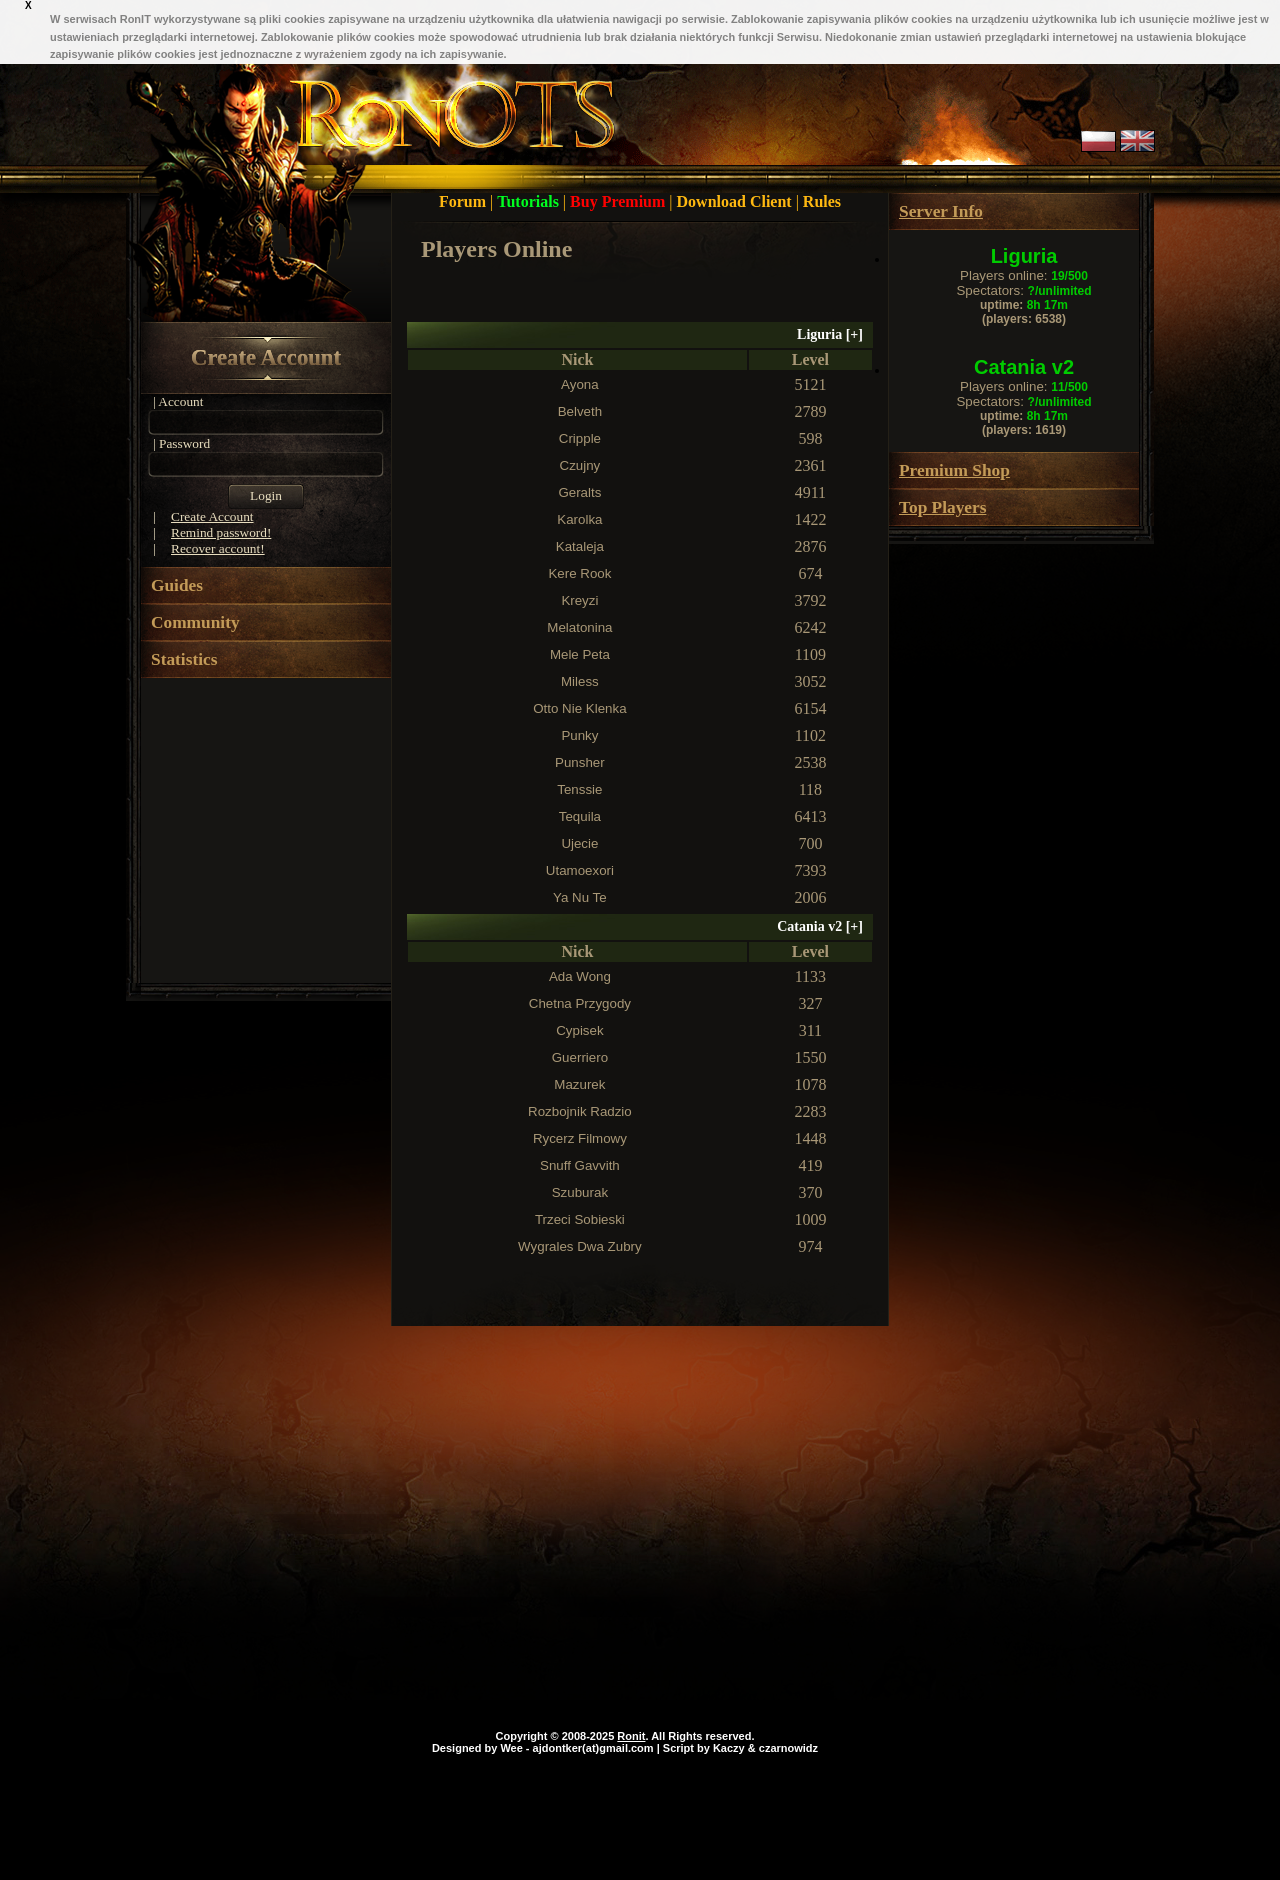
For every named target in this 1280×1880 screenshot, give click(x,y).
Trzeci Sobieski (580, 1219)
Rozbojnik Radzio (580, 1111)
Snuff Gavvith (580, 1165)
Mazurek (579, 1084)
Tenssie (579, 789)
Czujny (580, 465)
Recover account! (218, 548)
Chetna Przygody (580, 1003)
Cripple (580, 438)
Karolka (579, 519)
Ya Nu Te (580, 897)
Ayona (580, 384)
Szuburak (580, 1192)
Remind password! (221, 532)
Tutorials (530, 201)
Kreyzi (579, 600)
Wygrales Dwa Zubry (580, 1246)
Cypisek (579, 1030)
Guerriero (580, 1057)
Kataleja (580, 546)
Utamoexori (580, 870)
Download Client (736, 201)
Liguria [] (830, 334)
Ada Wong (580, 976)
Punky (579, 735)
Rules (822, 201)
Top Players (942, 507)
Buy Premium (619, 201)
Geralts (579, 492)
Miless (580, 681)
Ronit (631, 1736)
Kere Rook (579, 573)
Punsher (580, 762)
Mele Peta (580, 654)
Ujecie (579, 843)
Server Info (941, 211)
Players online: (1024, 275)
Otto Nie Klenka (579, 708)
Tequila (580, 816)
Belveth (580, 411)
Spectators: (1023, 290)
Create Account (266, 357)
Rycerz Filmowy (580, 1138)
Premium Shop (954, 470)
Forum (464, 201)
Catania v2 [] (820, 926)
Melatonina (579, 627)
